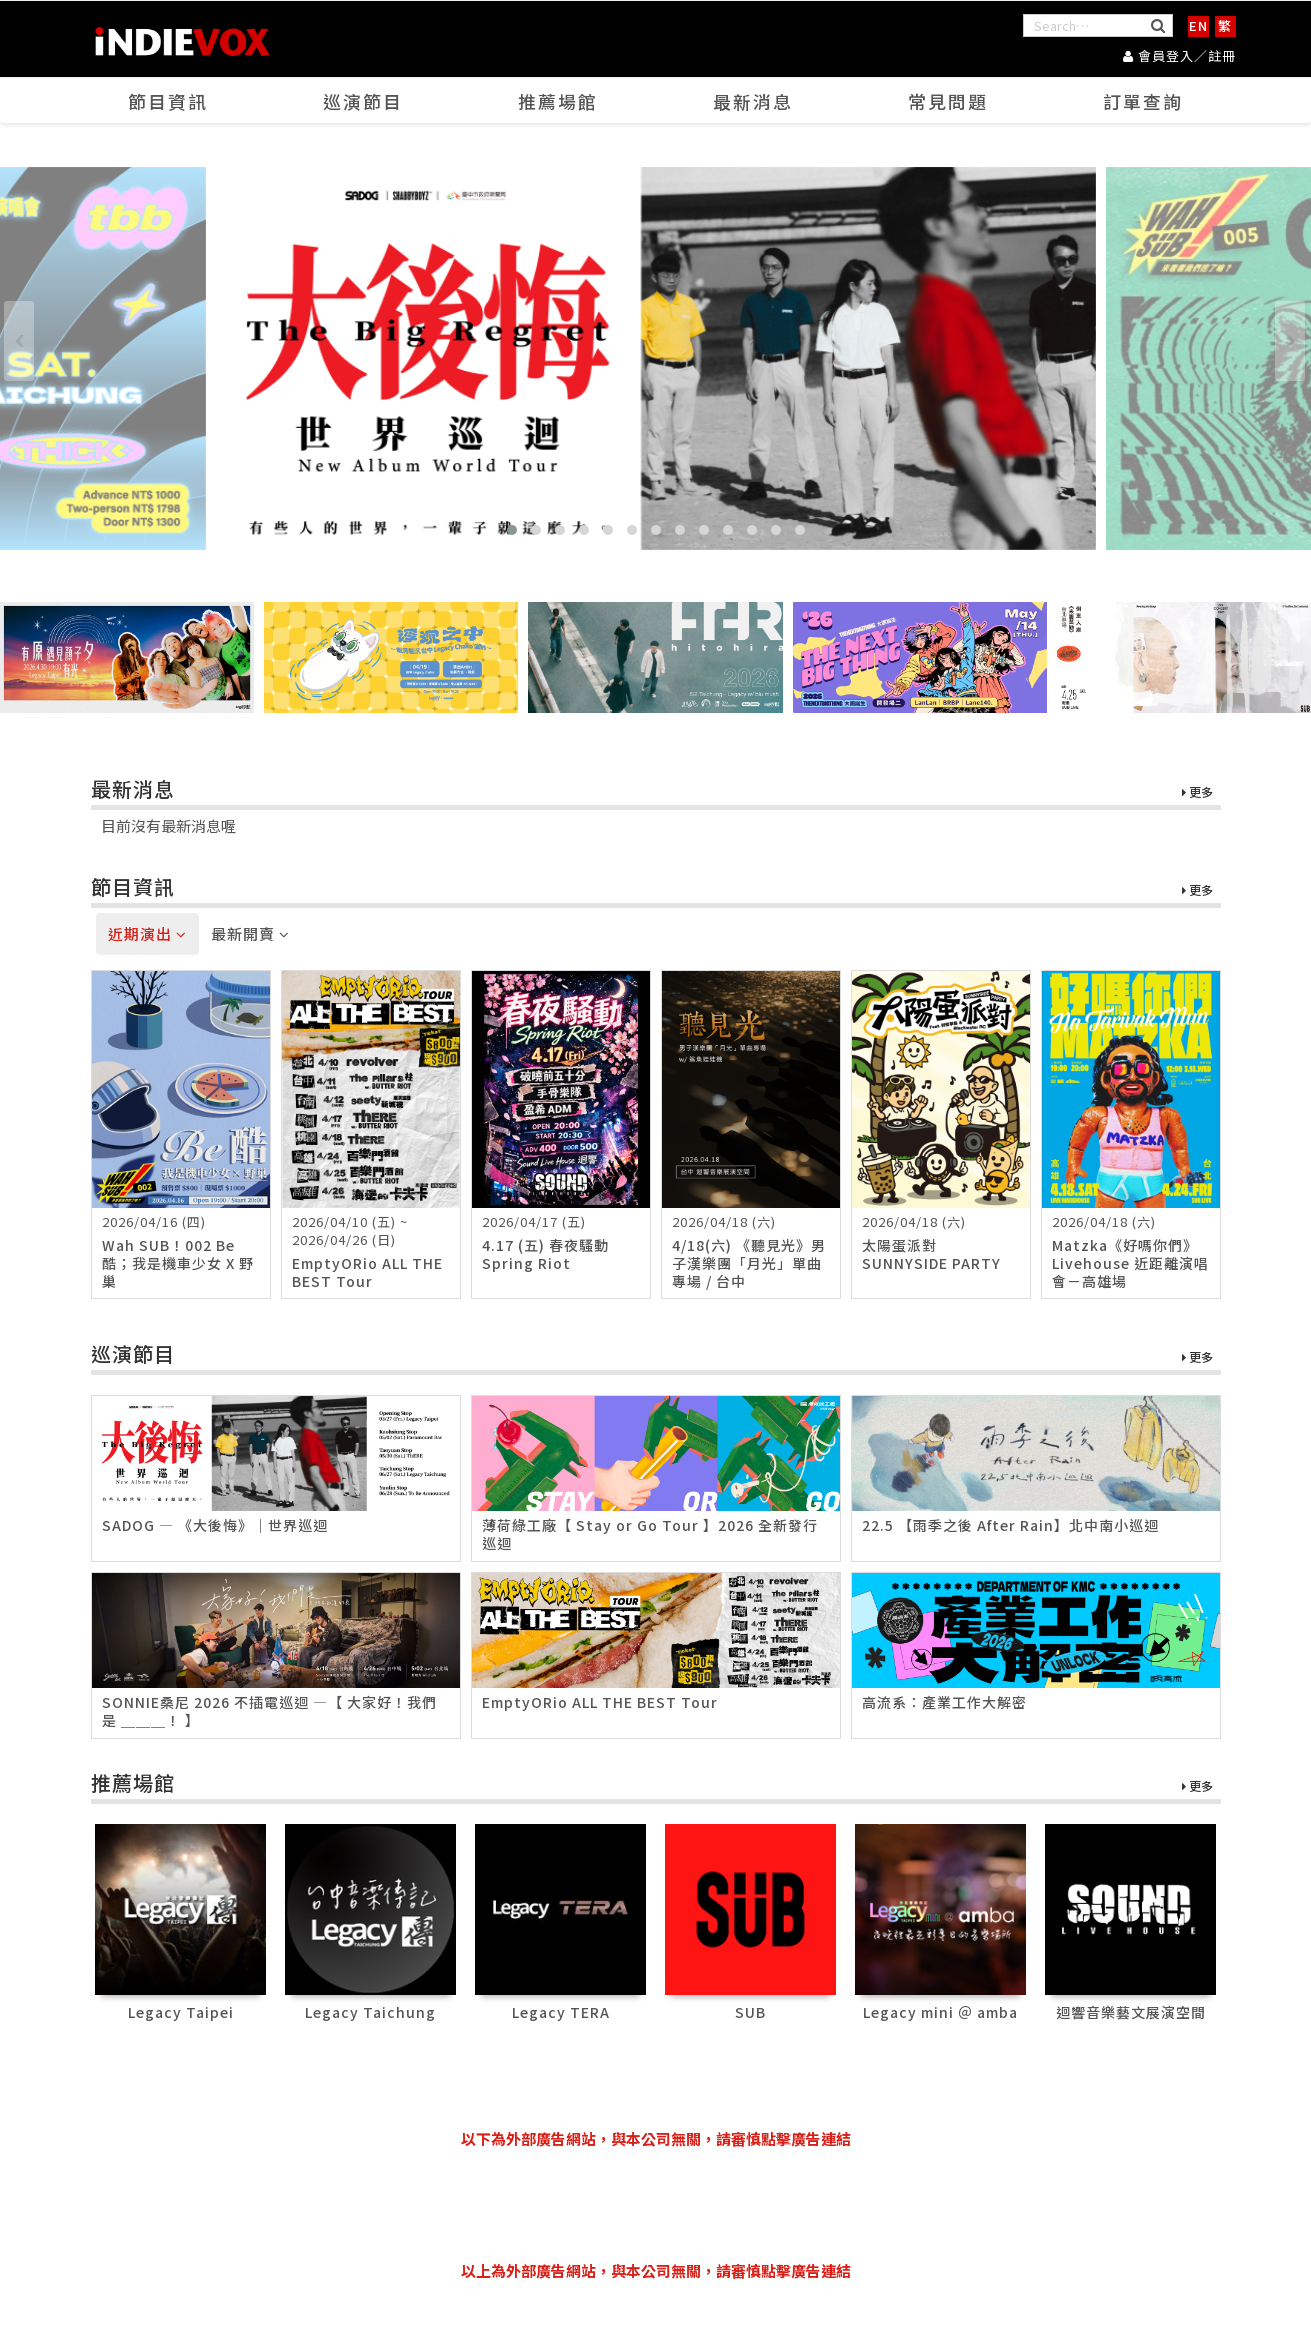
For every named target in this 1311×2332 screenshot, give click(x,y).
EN (1198, 25)
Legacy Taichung (370, 2012)
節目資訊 (168, 101)
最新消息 (753, 101)
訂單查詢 (1143, 101)
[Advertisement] (656, 2205)
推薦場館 (558, 101)
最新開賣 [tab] (250, 934)
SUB (750, 2012)
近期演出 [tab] (147, 934)
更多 (1197, 793)
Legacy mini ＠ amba (940, 2012)
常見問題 (948, 101)
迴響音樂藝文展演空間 (1131, 2012)
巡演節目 (363, 101)
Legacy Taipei (181, 2012)
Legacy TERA (561, 2012)
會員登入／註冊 (1179, 55)
